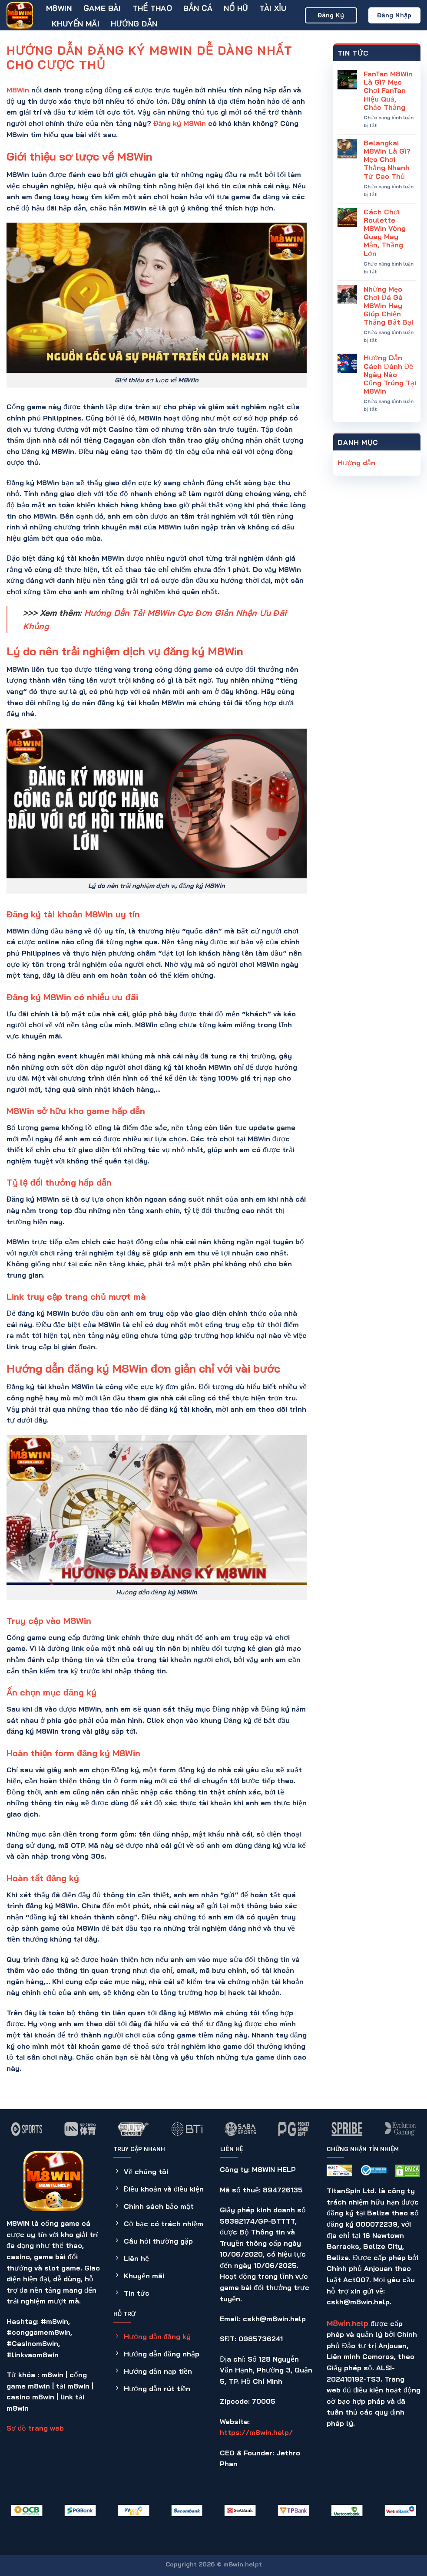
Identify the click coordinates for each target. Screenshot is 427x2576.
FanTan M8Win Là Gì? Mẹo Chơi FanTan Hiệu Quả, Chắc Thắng (388, 91)
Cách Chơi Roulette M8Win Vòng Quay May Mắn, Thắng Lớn (385, 233)
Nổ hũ (236, 8)
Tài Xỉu (272, 8)
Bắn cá (198, 8)
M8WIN (59, 8)
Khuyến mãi (75, 23)
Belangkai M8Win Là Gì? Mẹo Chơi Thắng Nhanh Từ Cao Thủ (387, 160)
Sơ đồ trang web (35, 2428)
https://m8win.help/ (256, 2432)
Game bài (102, 8)
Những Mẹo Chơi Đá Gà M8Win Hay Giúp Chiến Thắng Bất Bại (388, 306)
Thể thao (152, 8)
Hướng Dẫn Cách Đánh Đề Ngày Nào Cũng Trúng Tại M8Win (390, 374)
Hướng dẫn (134, 23)
